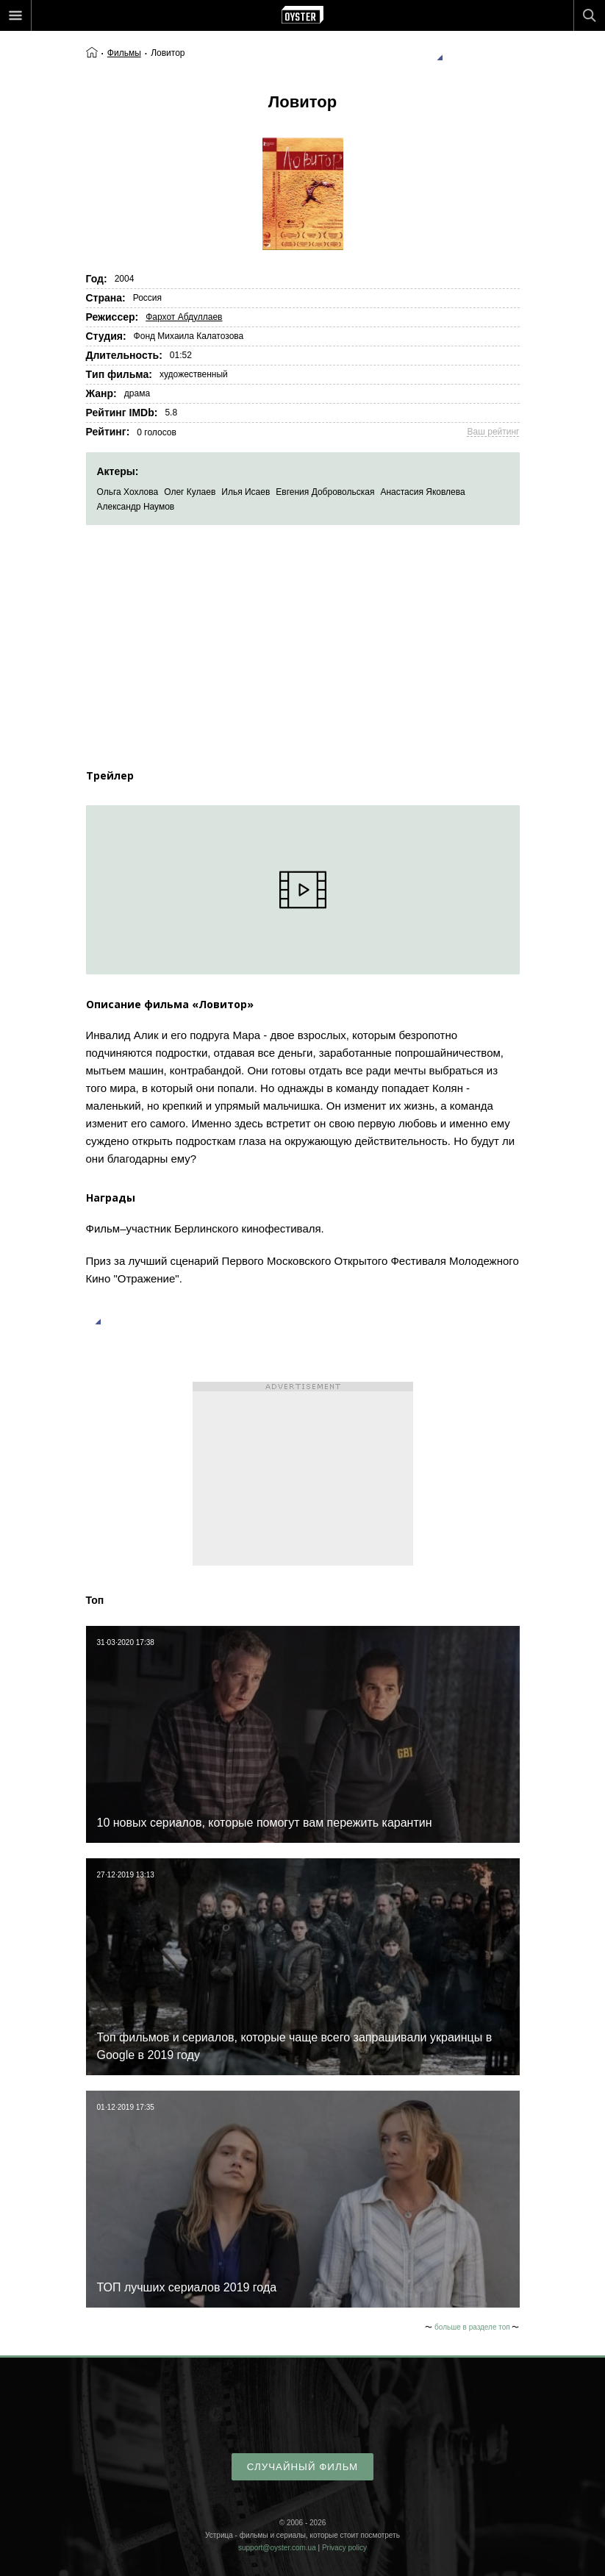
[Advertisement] (303, 635)
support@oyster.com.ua (277, 2548)
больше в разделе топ (472, 2327)
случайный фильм (302, 2466)
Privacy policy (344, 2548)
